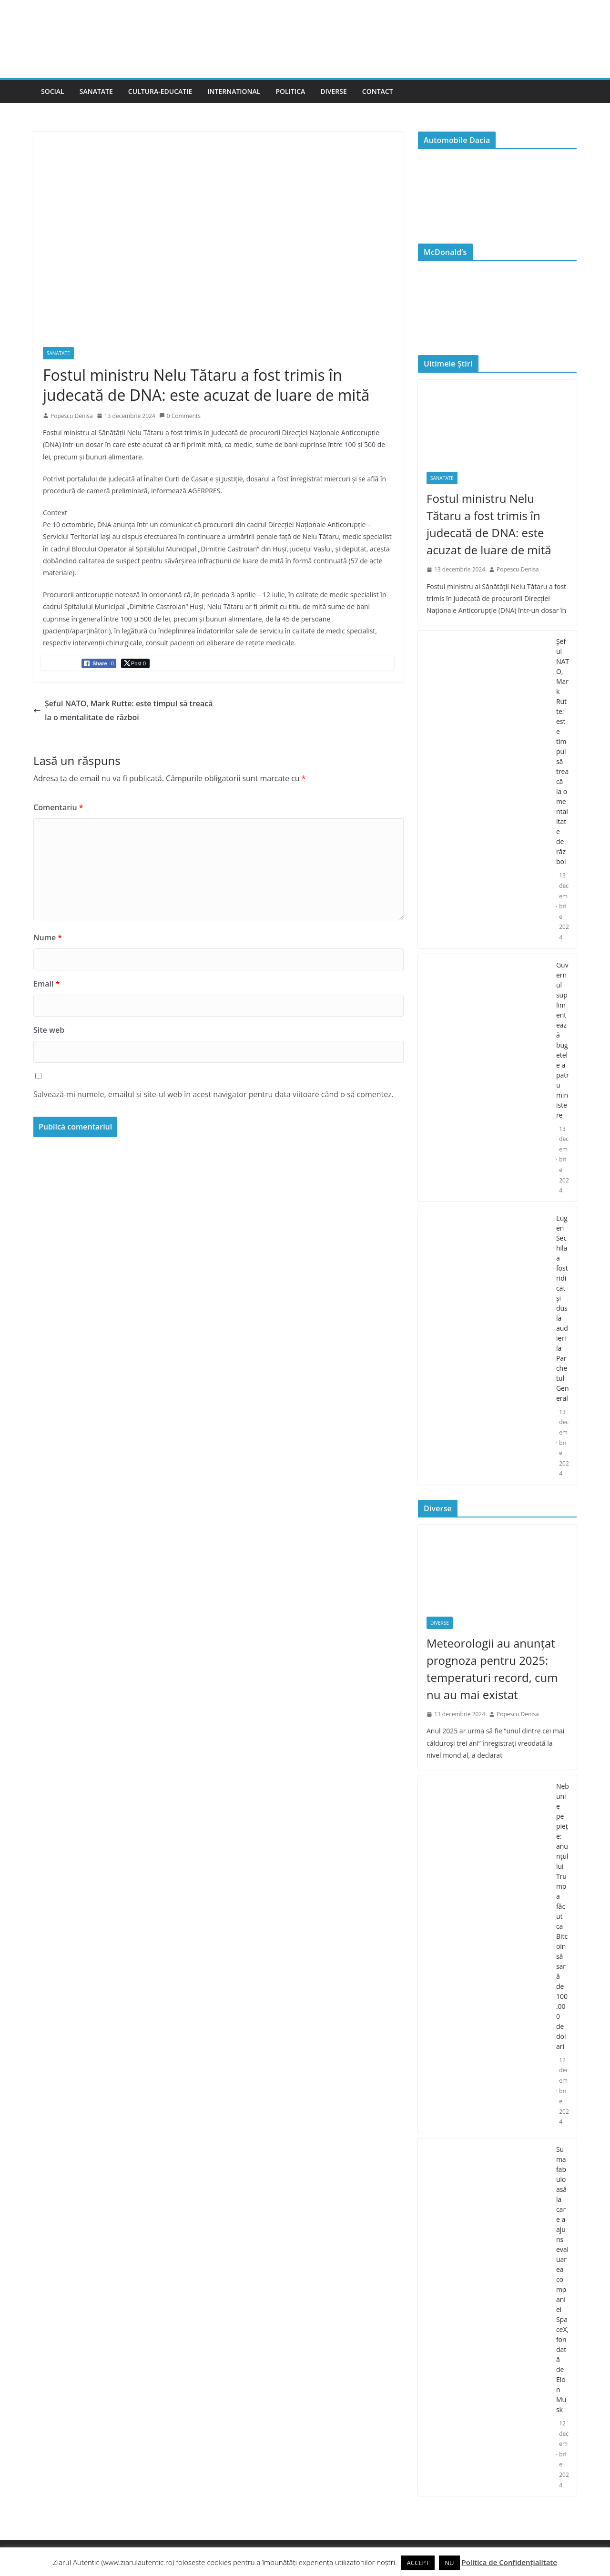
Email (46, 983)
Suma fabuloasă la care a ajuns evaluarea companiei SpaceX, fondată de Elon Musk (562, 2279)
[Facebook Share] (98, 663)
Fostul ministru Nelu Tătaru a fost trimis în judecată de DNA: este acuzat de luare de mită (489, 524)
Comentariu (58, 807)
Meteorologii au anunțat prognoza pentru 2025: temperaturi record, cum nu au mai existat (492, 1668)
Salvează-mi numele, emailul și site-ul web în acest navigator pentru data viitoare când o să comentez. (213, 1094)
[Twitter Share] (135, 663)
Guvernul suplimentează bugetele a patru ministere (562, 1040)
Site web (48, 1030)
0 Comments (180, 416)
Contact (377, 91)
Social (52, 91)
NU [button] (449, 2562)
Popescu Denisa (72, 416)
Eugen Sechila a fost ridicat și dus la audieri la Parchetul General (562, 1308)
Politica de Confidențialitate (509, 2562)
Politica (290, 91)
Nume (47, 937)
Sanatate (96, 91)
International (233, 91)
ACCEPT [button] (418, 2562)
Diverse (333, 91)
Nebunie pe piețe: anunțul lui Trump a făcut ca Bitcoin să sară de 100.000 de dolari (562, 1916)
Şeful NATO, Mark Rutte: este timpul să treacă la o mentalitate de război (123, 710)
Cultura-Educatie (160, 91)
